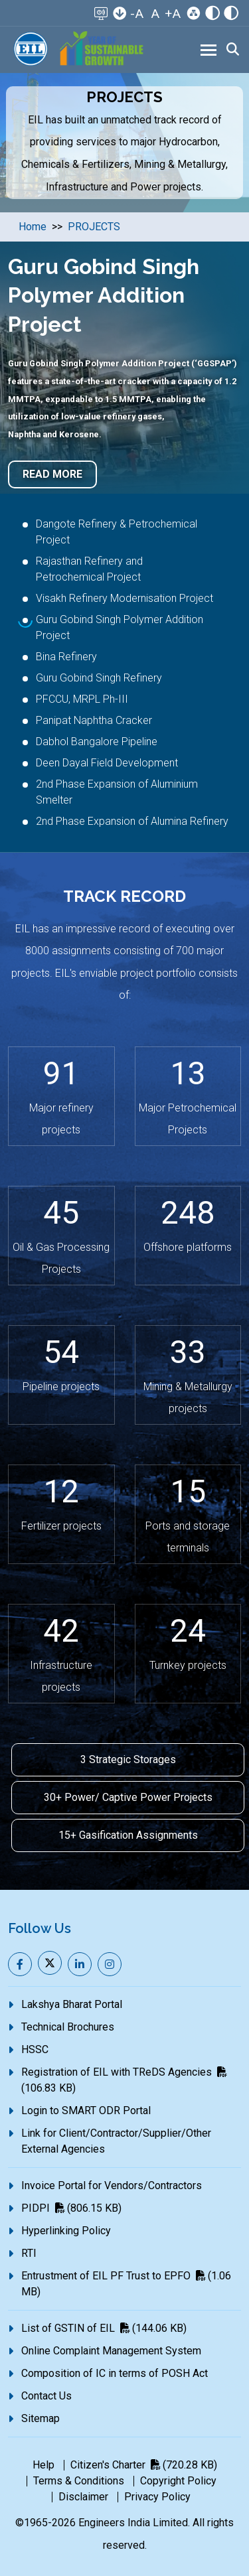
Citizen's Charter (143, 2465)
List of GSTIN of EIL (104, 2328)
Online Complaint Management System (111, 2350)
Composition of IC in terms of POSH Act (114, 2373)
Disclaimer (83, 2496)
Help (43, 2465)
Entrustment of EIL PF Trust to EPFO (126, 2283)
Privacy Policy (157, 2496)
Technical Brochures (67, 2027)
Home (32, 226)
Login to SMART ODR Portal (86, 2110)
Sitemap (40, 2418)
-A (136, 13)
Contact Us (46, 2396)
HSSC (34, 2049)
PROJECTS (94, 226)
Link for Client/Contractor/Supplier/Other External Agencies (116, 2141)
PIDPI (71, 2208)
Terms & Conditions (78, 2480)
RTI (29, 2253)
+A (173, 13)
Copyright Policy (178, 2480)
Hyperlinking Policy (66, 2230)
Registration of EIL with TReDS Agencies (123, 2080)
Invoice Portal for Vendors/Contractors (111, 2185)
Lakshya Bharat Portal (71, 2004)
